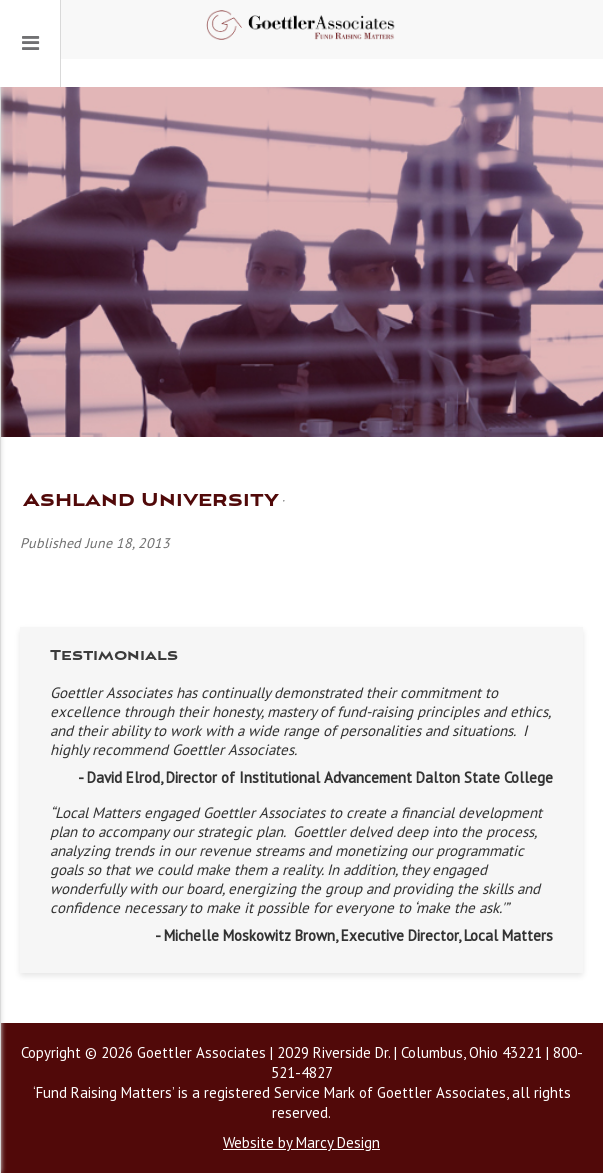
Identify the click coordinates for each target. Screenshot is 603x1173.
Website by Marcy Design (301, 1142)
